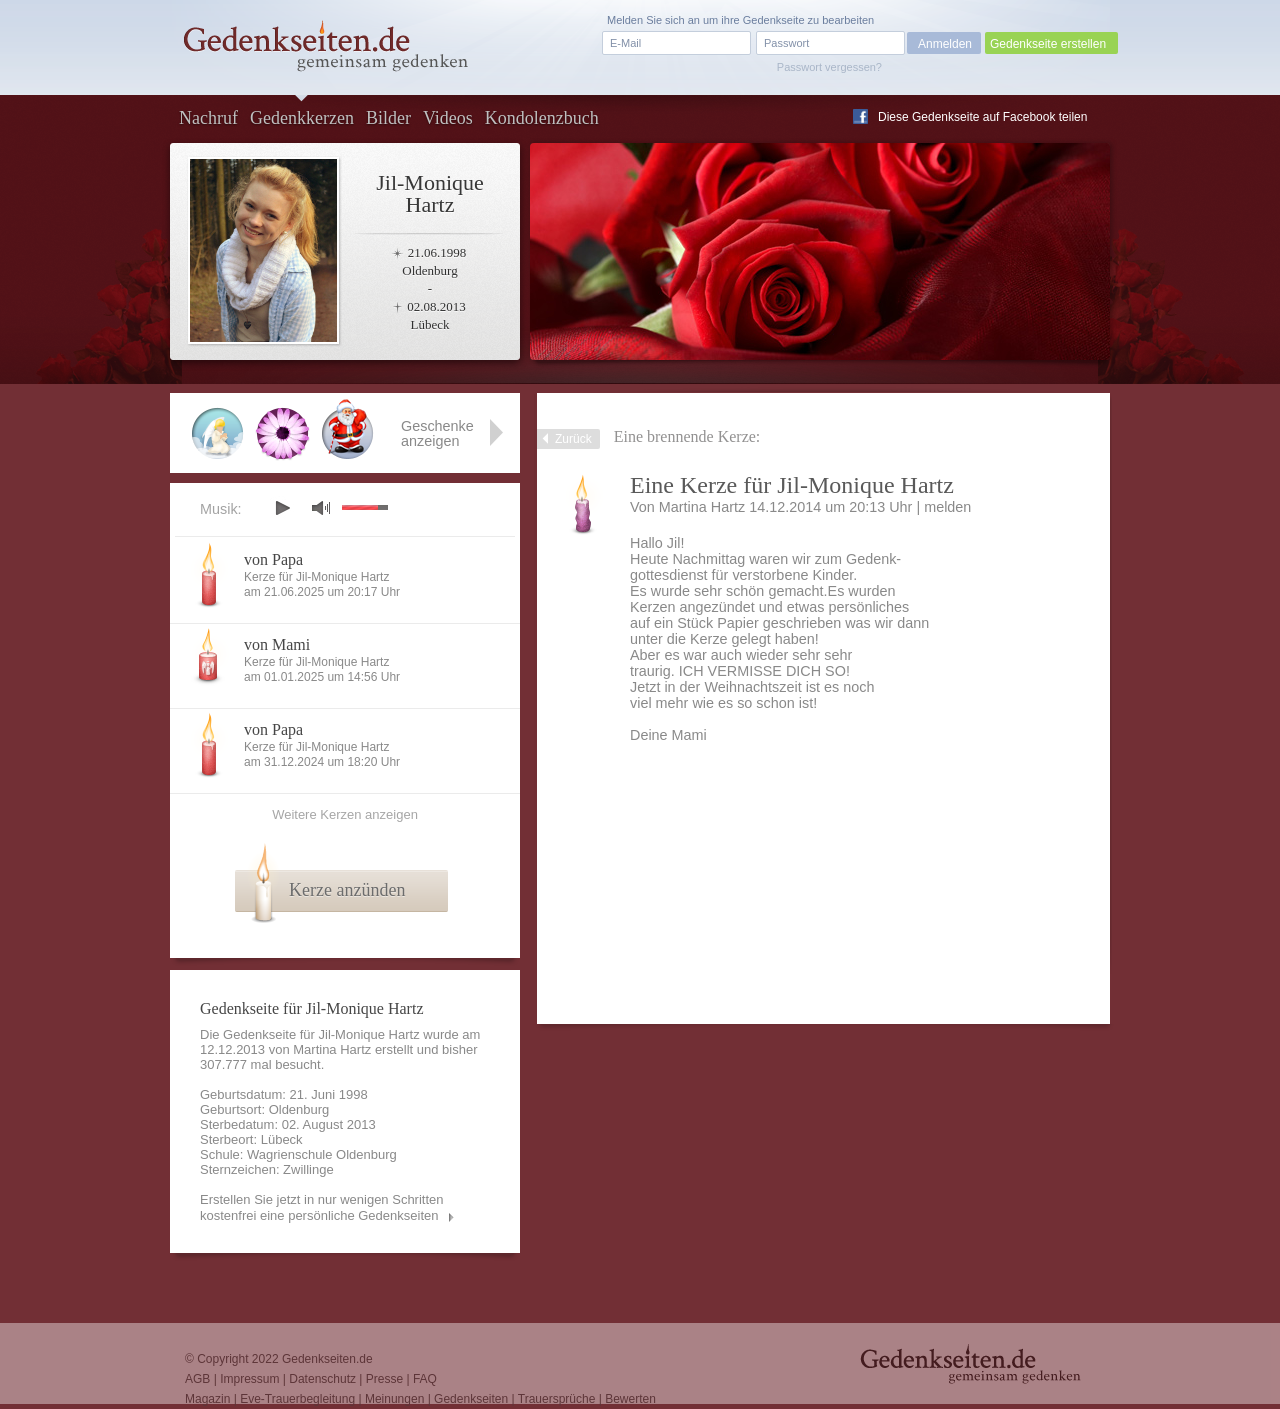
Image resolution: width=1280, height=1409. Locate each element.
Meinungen (394, 1399)
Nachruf (208, 118)
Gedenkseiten (471, 1399)
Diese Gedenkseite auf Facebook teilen (982, 117)
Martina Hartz (702, 507)
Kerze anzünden (347, 890)
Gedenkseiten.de (327, 1359)
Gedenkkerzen (302, 118)
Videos (448, 118)
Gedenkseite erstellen (1048, 44)
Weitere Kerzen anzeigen (345, 814)
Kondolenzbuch (542, 118)
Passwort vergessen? (829, 67)
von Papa (273, 559)
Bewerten (630, 1399)
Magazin (207, 1399)
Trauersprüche (557, 1399)
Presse (384, 1379)
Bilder (388, 118)
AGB (197, 1379)
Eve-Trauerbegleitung (297, 1399)
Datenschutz (322, 1379)
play (282, 508)
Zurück (573, 439)
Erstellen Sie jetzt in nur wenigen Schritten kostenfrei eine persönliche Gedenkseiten (322, 1207)
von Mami (277, 644)
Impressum (249, 1379)
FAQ (425, 1379)
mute (321, 507)
